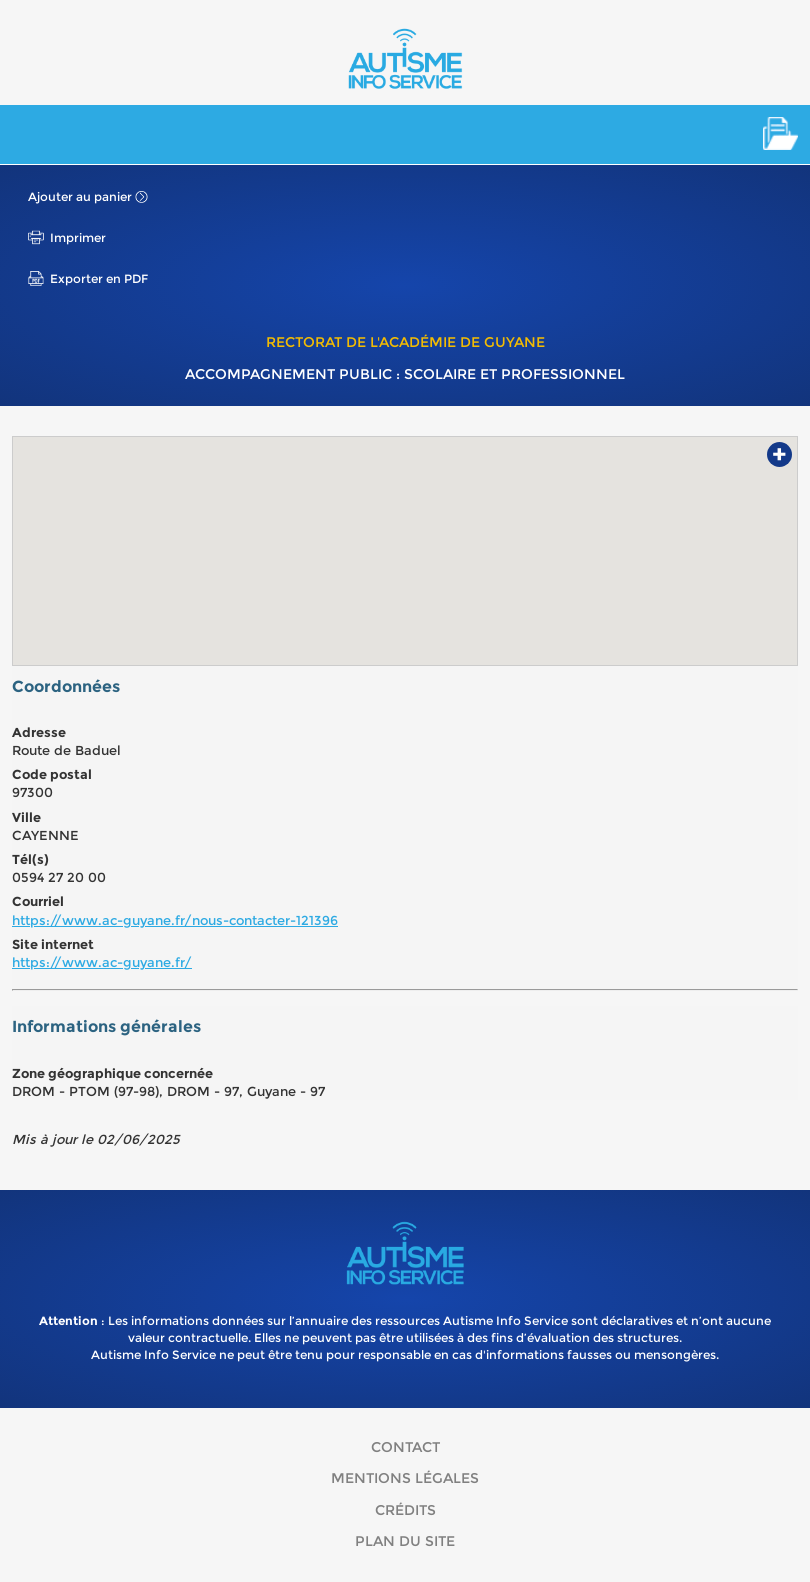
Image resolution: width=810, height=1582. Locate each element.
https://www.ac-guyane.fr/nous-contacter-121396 (175, 920)
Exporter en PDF (99, 278)
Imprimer (78, 237)
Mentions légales (405, 1478)
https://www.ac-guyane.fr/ (102, 962)
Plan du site (405, 1541)
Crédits (405, 1510)
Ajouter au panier (80, 196)
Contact (405, 1447)
